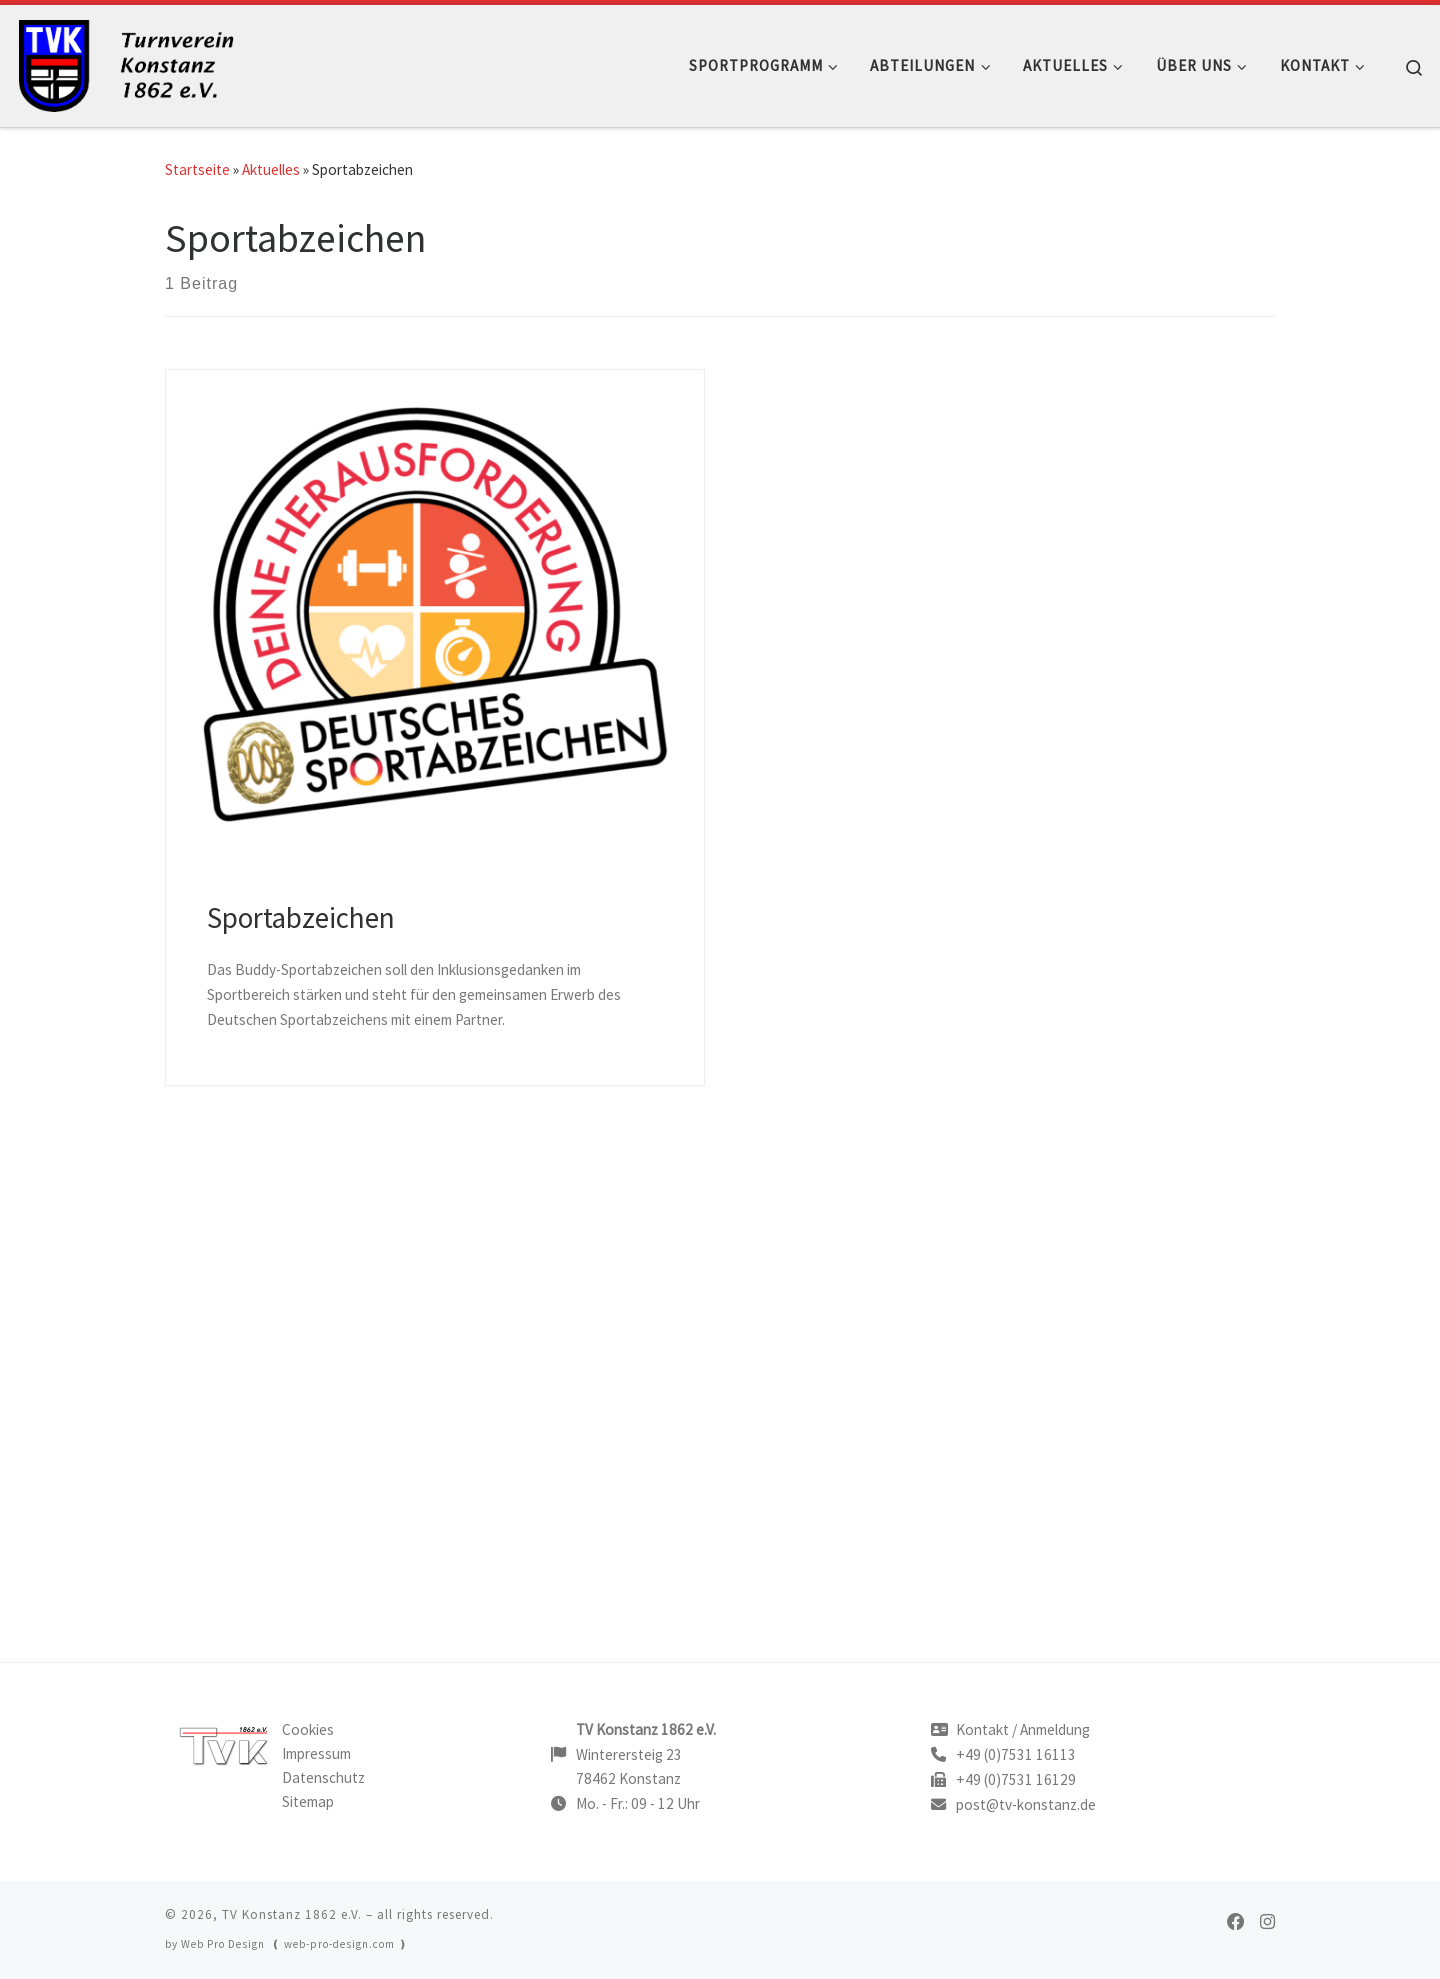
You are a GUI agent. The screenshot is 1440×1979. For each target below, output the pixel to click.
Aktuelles (271, 169)
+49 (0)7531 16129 (1016, 1779)
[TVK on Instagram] (1267, 1922)
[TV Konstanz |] (140, 61)
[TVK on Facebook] (1235, 1922)
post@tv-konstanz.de (1026, 1804)
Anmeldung (1055, 1729)
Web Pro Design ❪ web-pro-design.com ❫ (294, 1944)
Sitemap (308, 1801)
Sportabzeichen (301, 918)
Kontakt (982, 1729)
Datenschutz (323, 1777)
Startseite (197, 169)
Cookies (308, 1729)
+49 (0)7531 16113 (1016, 1754)
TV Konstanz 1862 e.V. (292, 1914)
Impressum (316, 1753)
